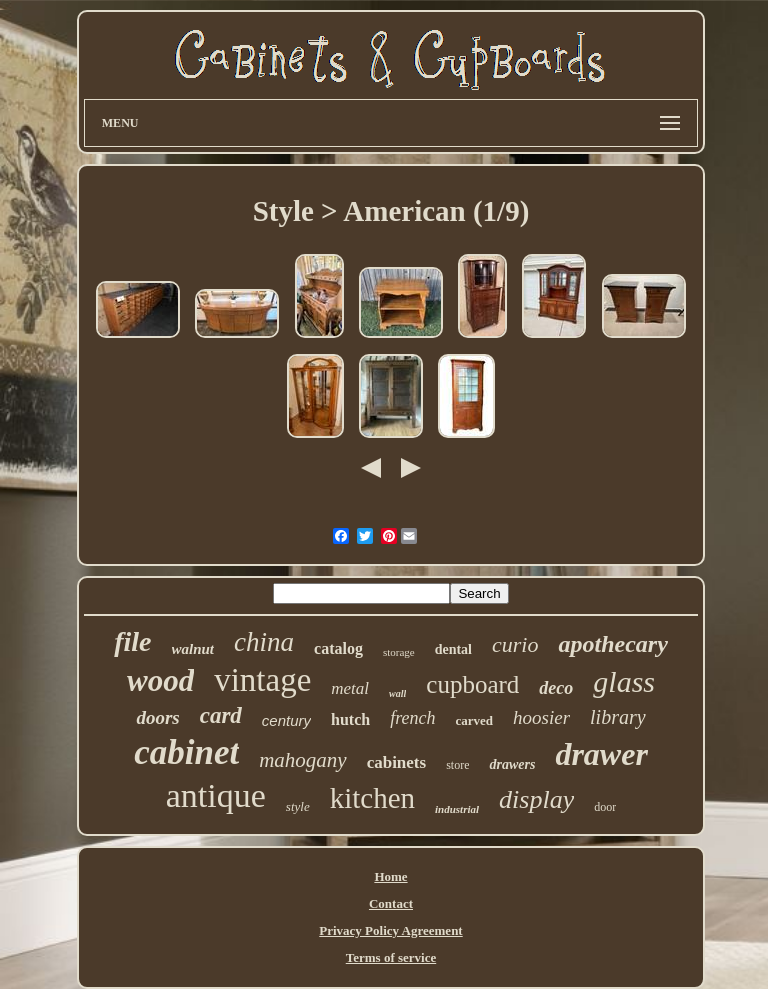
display (536, 799)
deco (556, 688)
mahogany (303, 760)
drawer (601, 754)
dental (453, 649)
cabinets (397, 762)
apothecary (612, 644)
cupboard (472, 684)
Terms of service (391, 957)
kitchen (372, 798)
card (221, 715)
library (618, 717)
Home (390, 876)
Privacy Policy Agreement (390, 930)
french (412, 718)
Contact (391, 903)
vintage (262, 680)
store (457, 765)
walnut (193, 649)
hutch (350, 719)
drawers (512, 764)
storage (399, 652)
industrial (457, 809)
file (132, 641)
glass (624, 681)
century (286, 720)
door (605, 807)
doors (157, 717)
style (298, 806)
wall (397, 693)
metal (350, 688)
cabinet (186, 752)
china (264, 642)
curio (515, 644)
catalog (338, 648)
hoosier (541, 717)
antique (216, 795)
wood (160, 680)
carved (475, 720)
